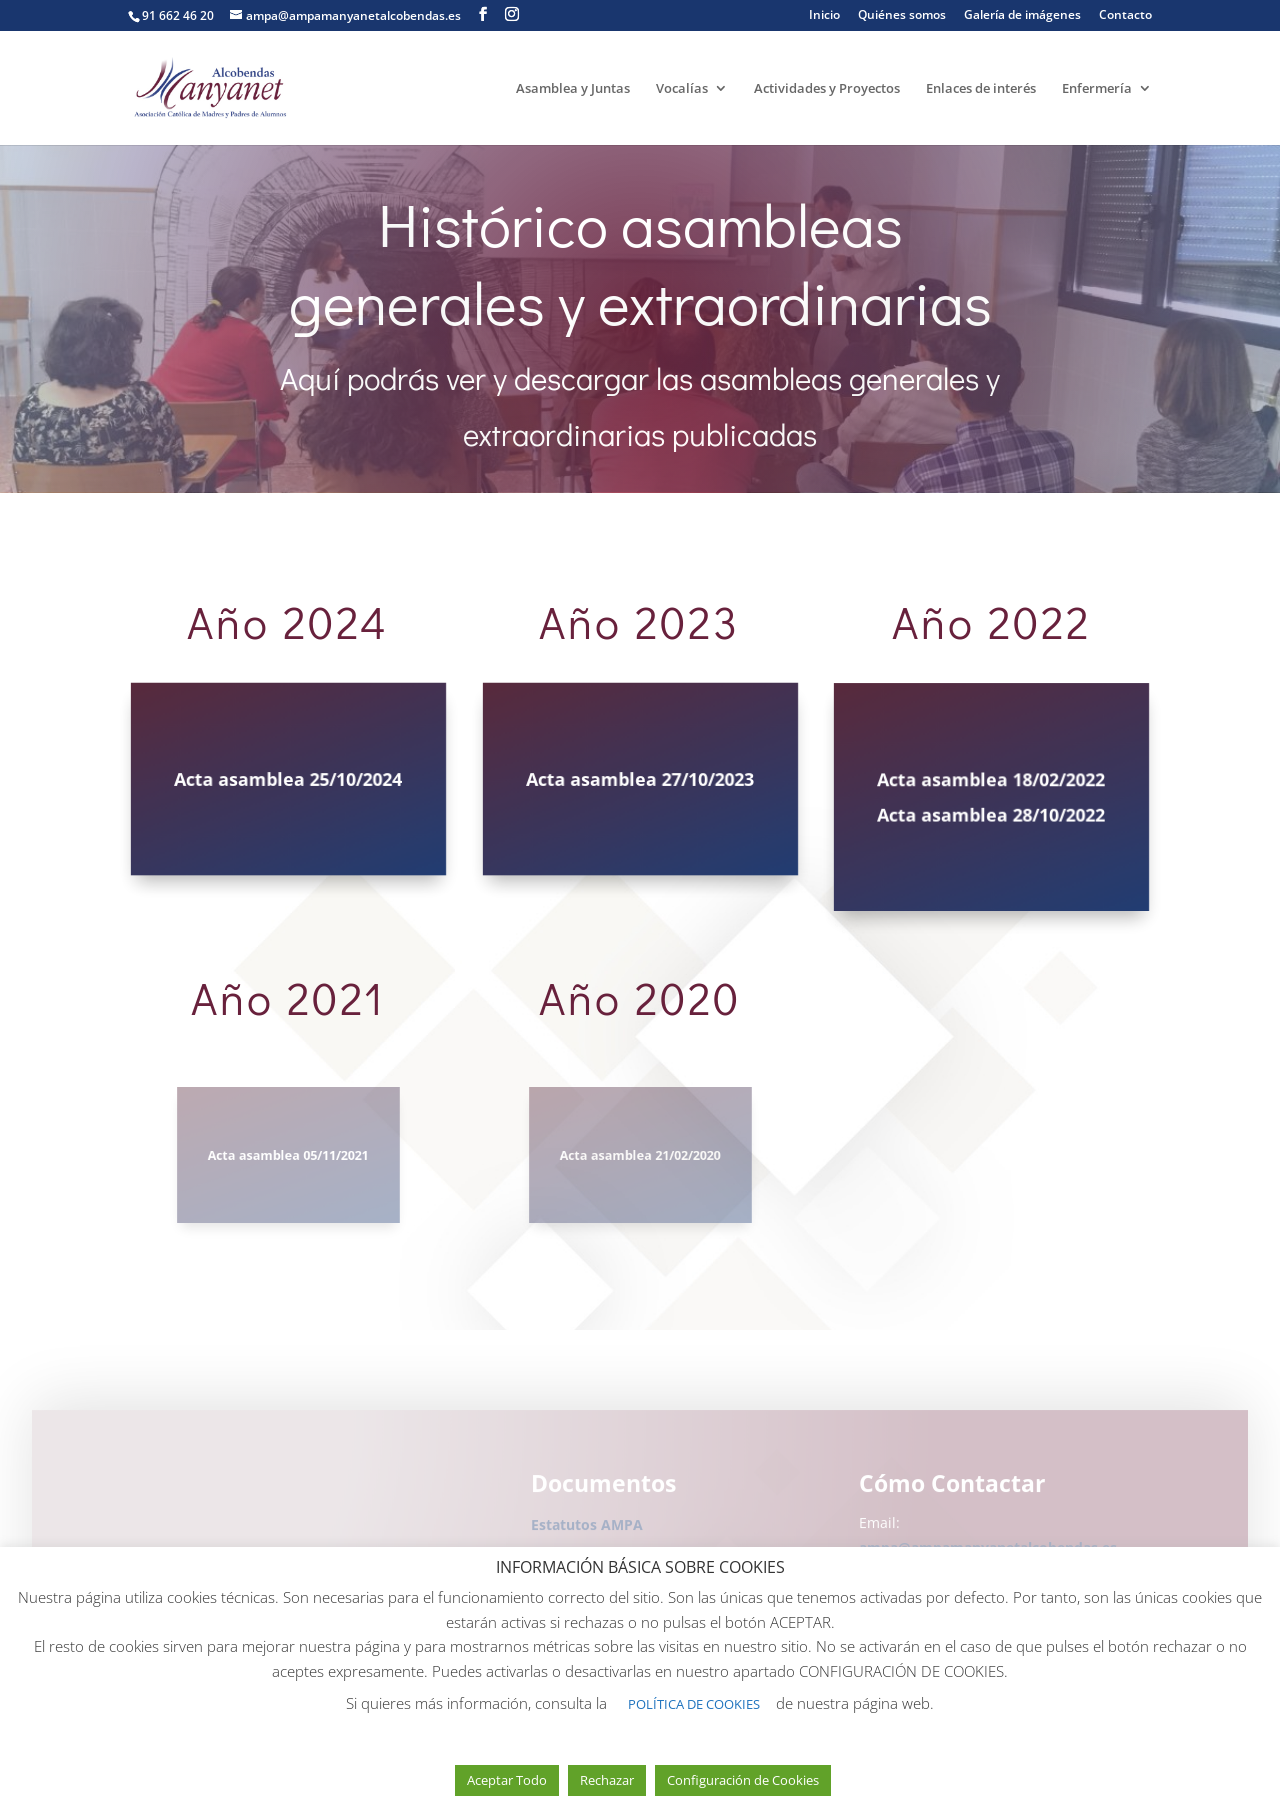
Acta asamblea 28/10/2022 (991, 813)
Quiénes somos (902, 16)
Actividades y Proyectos (827, 89)
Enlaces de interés (981, 89)
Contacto (1125, 16)
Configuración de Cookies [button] (743, 1780)
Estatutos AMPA (587, 1528)
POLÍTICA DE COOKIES (694, 1704)
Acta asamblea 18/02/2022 (991, 781)
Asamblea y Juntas (573, 89)
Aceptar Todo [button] (507, 1780)
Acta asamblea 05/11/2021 (288, 1155)
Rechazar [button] (607, 1780)
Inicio (824, 16)
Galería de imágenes (1022, 16)
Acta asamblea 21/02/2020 (639, 1155)
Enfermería (1097, 89)
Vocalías (682, 89)
